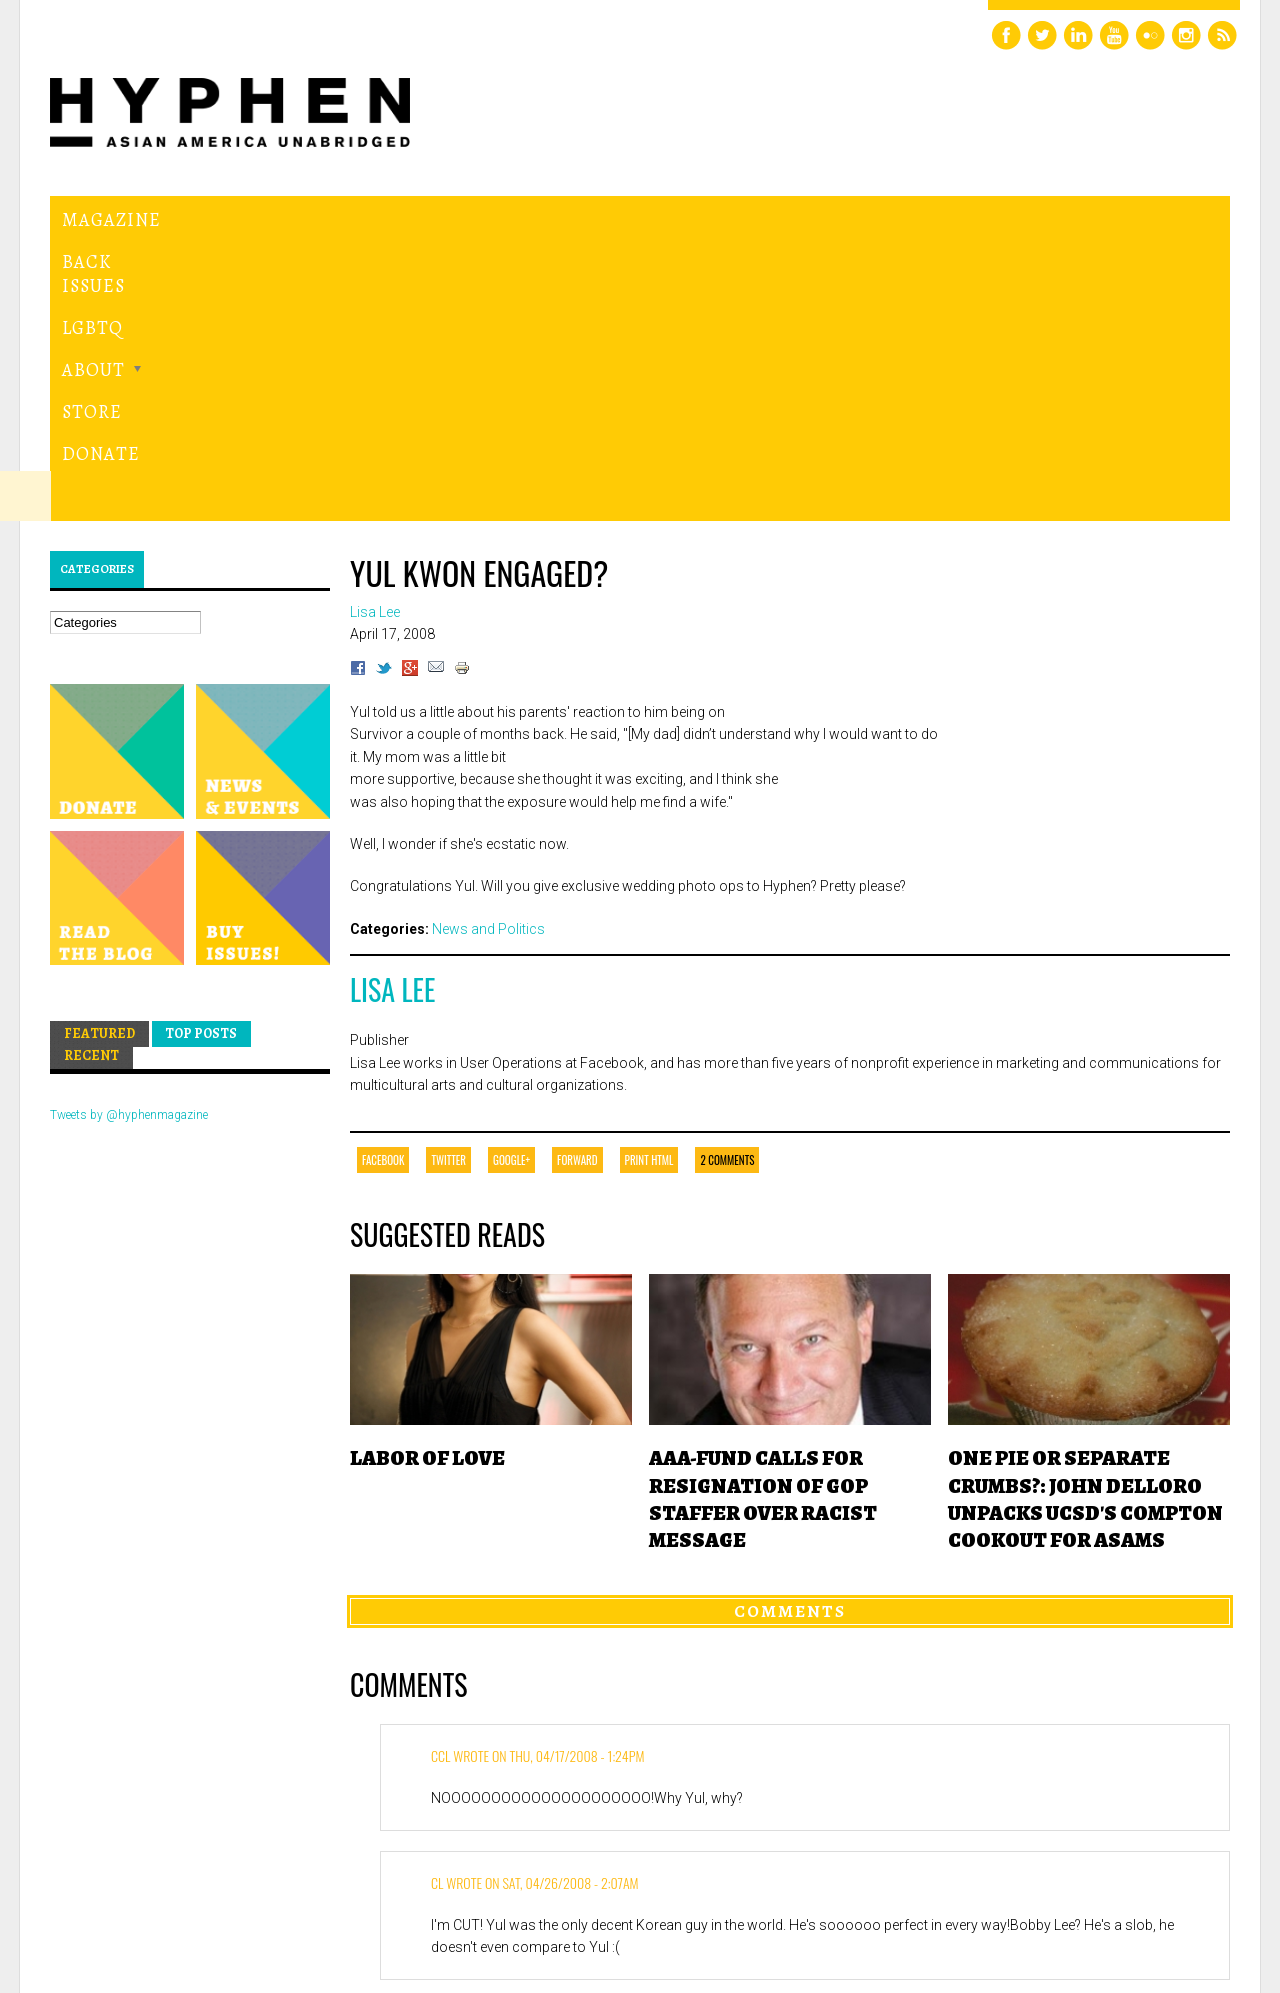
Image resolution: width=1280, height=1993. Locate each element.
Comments (790, 1336)
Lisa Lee (392, 714)
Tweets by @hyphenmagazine (129, 840)
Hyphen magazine (143, 1893)
